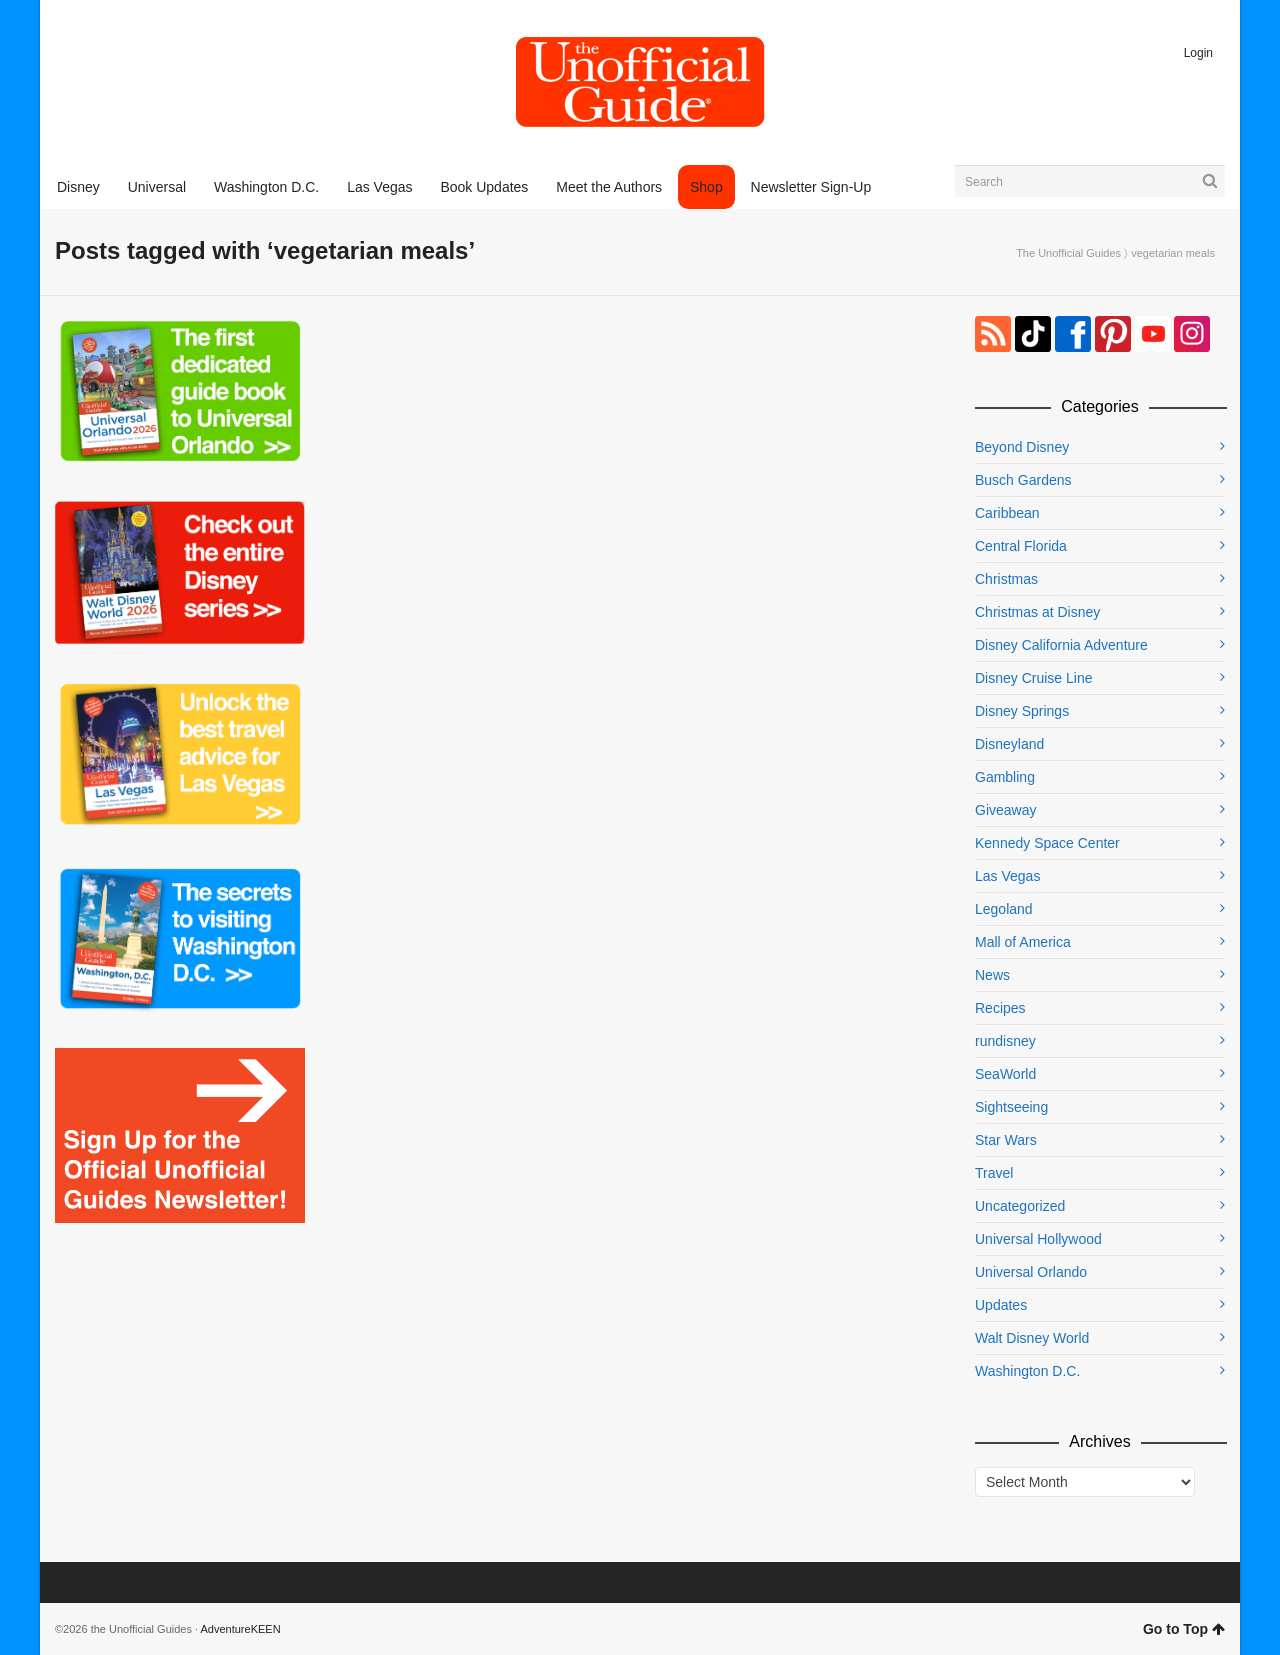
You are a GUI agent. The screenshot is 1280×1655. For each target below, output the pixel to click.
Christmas (1006, 579)
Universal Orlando (1031, 1272)
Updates (1001, 1305)
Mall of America (1023, 942)
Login (1198, 53)
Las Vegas (1007, 876)
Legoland (1004, 909)
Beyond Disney (1022, 447)
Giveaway (1005, 810)
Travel (994, 1173)
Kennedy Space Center (1047, 843)
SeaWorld (1005, 1074)
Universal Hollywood (1038, 1239)
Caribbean (1007, 513)
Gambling (1005, 777)
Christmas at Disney (1037, 612)
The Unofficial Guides (1068, 253)
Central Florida (1021, 546)
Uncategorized (1020, 1206)
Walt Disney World (1032, 1338)
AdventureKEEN (241, 1629)
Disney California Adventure (1061, 645)
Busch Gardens (1023, 480)
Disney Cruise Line (1034, 678)
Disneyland (1009, 744)
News (992, 975)
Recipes (1000, 1008)
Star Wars (1006, 1140)
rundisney (1005, 1041)
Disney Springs (1022, 711)
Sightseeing (1011, 1107)
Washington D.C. (1027, 1371)
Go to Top (1184, 1629)
